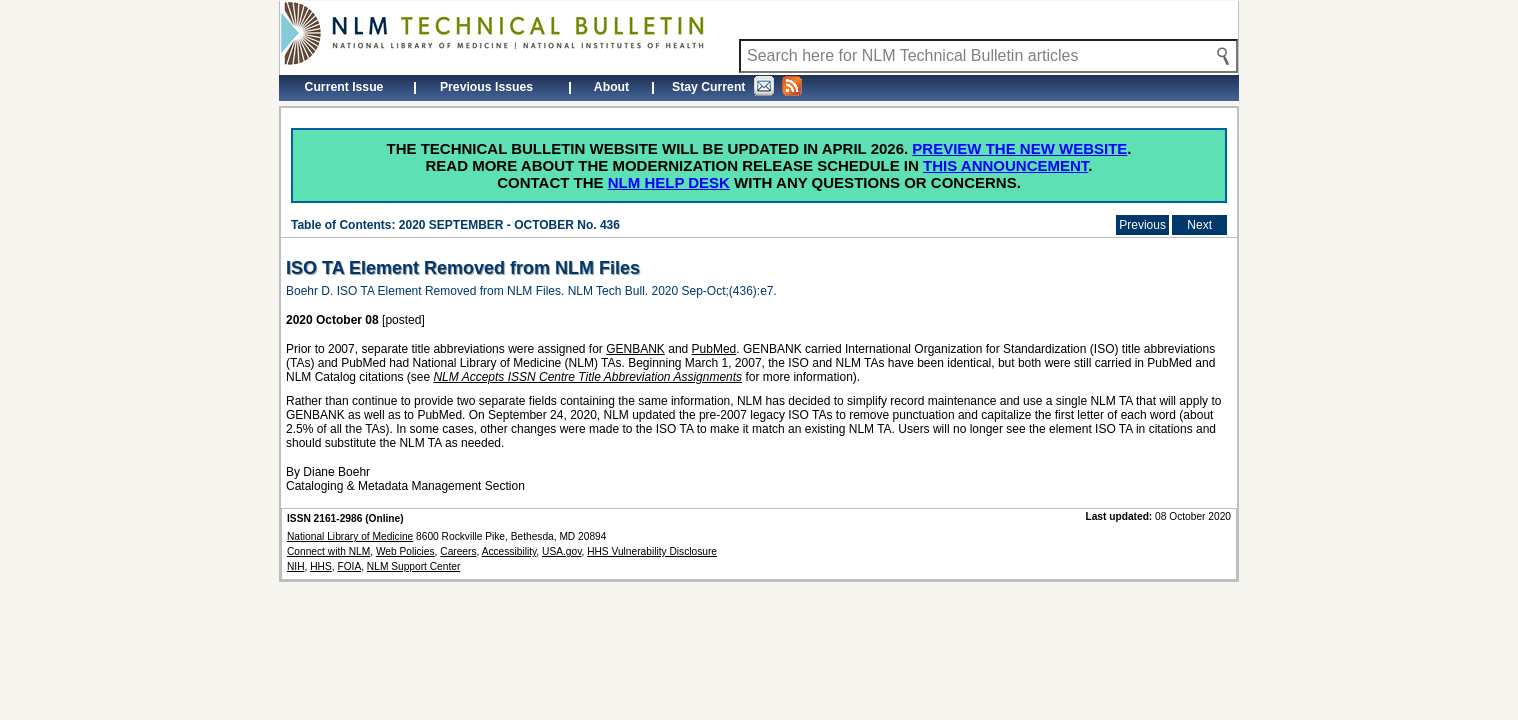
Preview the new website (1019, 148)
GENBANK (635, 349)
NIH (296, 566)
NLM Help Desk (669, 182)
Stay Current (737, 86)
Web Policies (405, 551)
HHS (321, 566)
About (611, 87)
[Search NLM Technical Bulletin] (988, 56)
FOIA (349, 566)
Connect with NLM (328, 551)
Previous (1142, 225)
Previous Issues (486, 87)
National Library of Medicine (350, 536)
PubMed (714, 349)
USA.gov (561, 551)
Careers (458, 551)
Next (1199, 225)
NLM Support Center (413, 566)
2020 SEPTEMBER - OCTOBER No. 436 (509, 225)
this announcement (1005, 165)
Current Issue (344, 87)
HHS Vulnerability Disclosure (652, 551)
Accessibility (509, 551)
